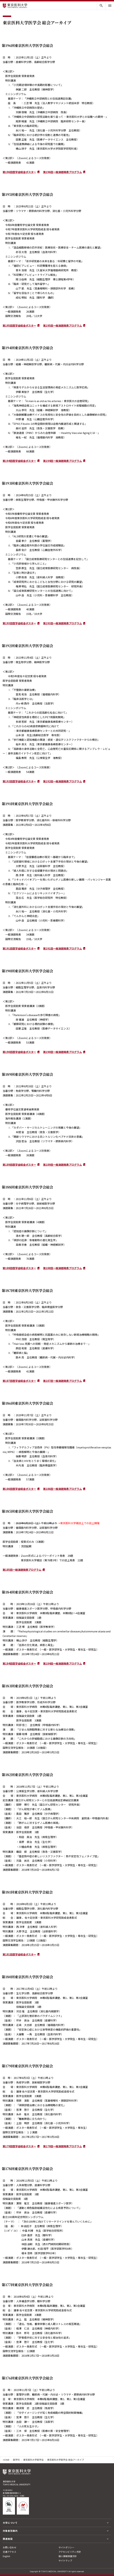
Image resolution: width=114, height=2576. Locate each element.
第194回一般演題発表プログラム (62, 461)
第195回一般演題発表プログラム (62, 325)
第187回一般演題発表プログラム (62, 1381)
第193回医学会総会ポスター (19, 623)
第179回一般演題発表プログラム (62, 2146)
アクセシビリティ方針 (69, 2551)
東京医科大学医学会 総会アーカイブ (65, 2459)
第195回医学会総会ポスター (19, 325)
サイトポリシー (66, 2547)
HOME (6, 2459)
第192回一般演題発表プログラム (62, 781)
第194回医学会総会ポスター (19, 461)
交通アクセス (9, 2551)
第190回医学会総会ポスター (19, 1052)
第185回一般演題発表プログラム (22, 1569)
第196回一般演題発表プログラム (62, 172)
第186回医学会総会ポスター (19, 1489)
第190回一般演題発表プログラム (62, 1052)
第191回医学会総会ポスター (19, 948)
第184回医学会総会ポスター (19, 1663)
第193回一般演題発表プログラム (62, 623)
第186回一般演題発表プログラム (62, 1489)
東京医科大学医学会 (33, 2459)
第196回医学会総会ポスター (19, 172)
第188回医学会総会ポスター (19, 1268)
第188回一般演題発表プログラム (62, 1268)
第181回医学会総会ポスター (19, 1954)
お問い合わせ (9, 2547)
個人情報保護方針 (67, 2556)
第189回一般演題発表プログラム (62, 1164)
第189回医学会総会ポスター (19, 1164)
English (6, 2556)
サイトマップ (65, 2560)
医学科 (16, 2459)
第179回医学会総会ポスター (19, 2146)
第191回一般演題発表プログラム (62, 948)
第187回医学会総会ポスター (19, 1381)
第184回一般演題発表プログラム (62, 1663)
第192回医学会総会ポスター (19, 781)
